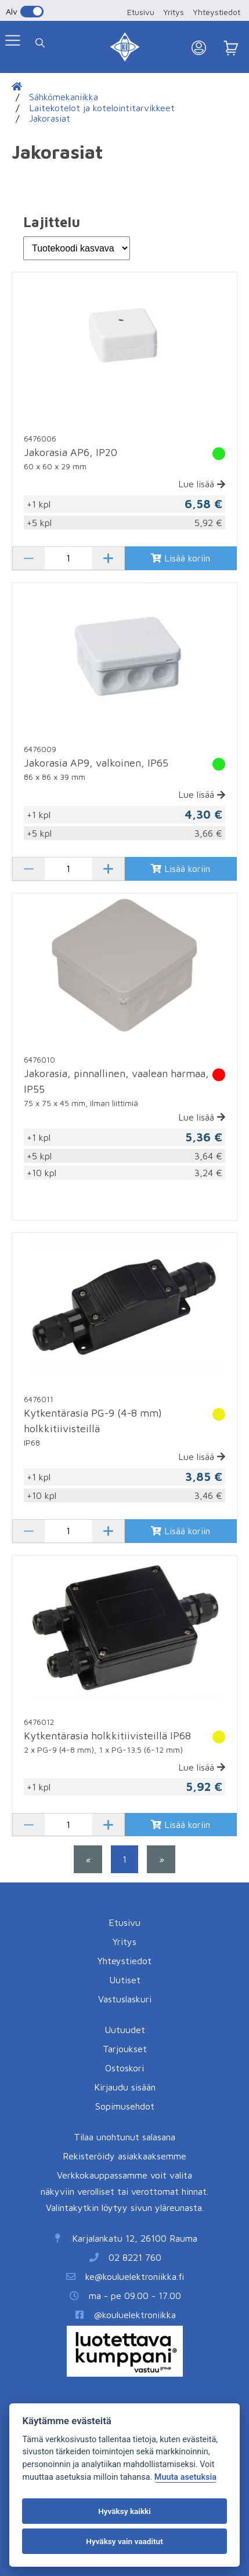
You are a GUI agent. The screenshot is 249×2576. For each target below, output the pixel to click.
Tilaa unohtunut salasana (124, 2137)
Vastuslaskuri (124, 1999)
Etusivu (140, 12)
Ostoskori (124, 2068)
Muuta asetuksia (185, 2477)
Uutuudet (124, 2029)
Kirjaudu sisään (125, 2087)
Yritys (173, 12)
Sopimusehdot (124, 2106)
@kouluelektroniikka (135, 2314)
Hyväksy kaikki (124, 2511)
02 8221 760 (135, 2257)
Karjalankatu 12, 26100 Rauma (134, 2238)
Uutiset (124, 1980)
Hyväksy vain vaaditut (124, 2541)
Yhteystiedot (216, 12)
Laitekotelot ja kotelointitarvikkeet (102, 108)
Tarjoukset (125, 2049)
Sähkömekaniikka (63, 97)
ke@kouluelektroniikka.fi (134, 2276)
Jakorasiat (49, 118)
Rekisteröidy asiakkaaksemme (124, 2156)
